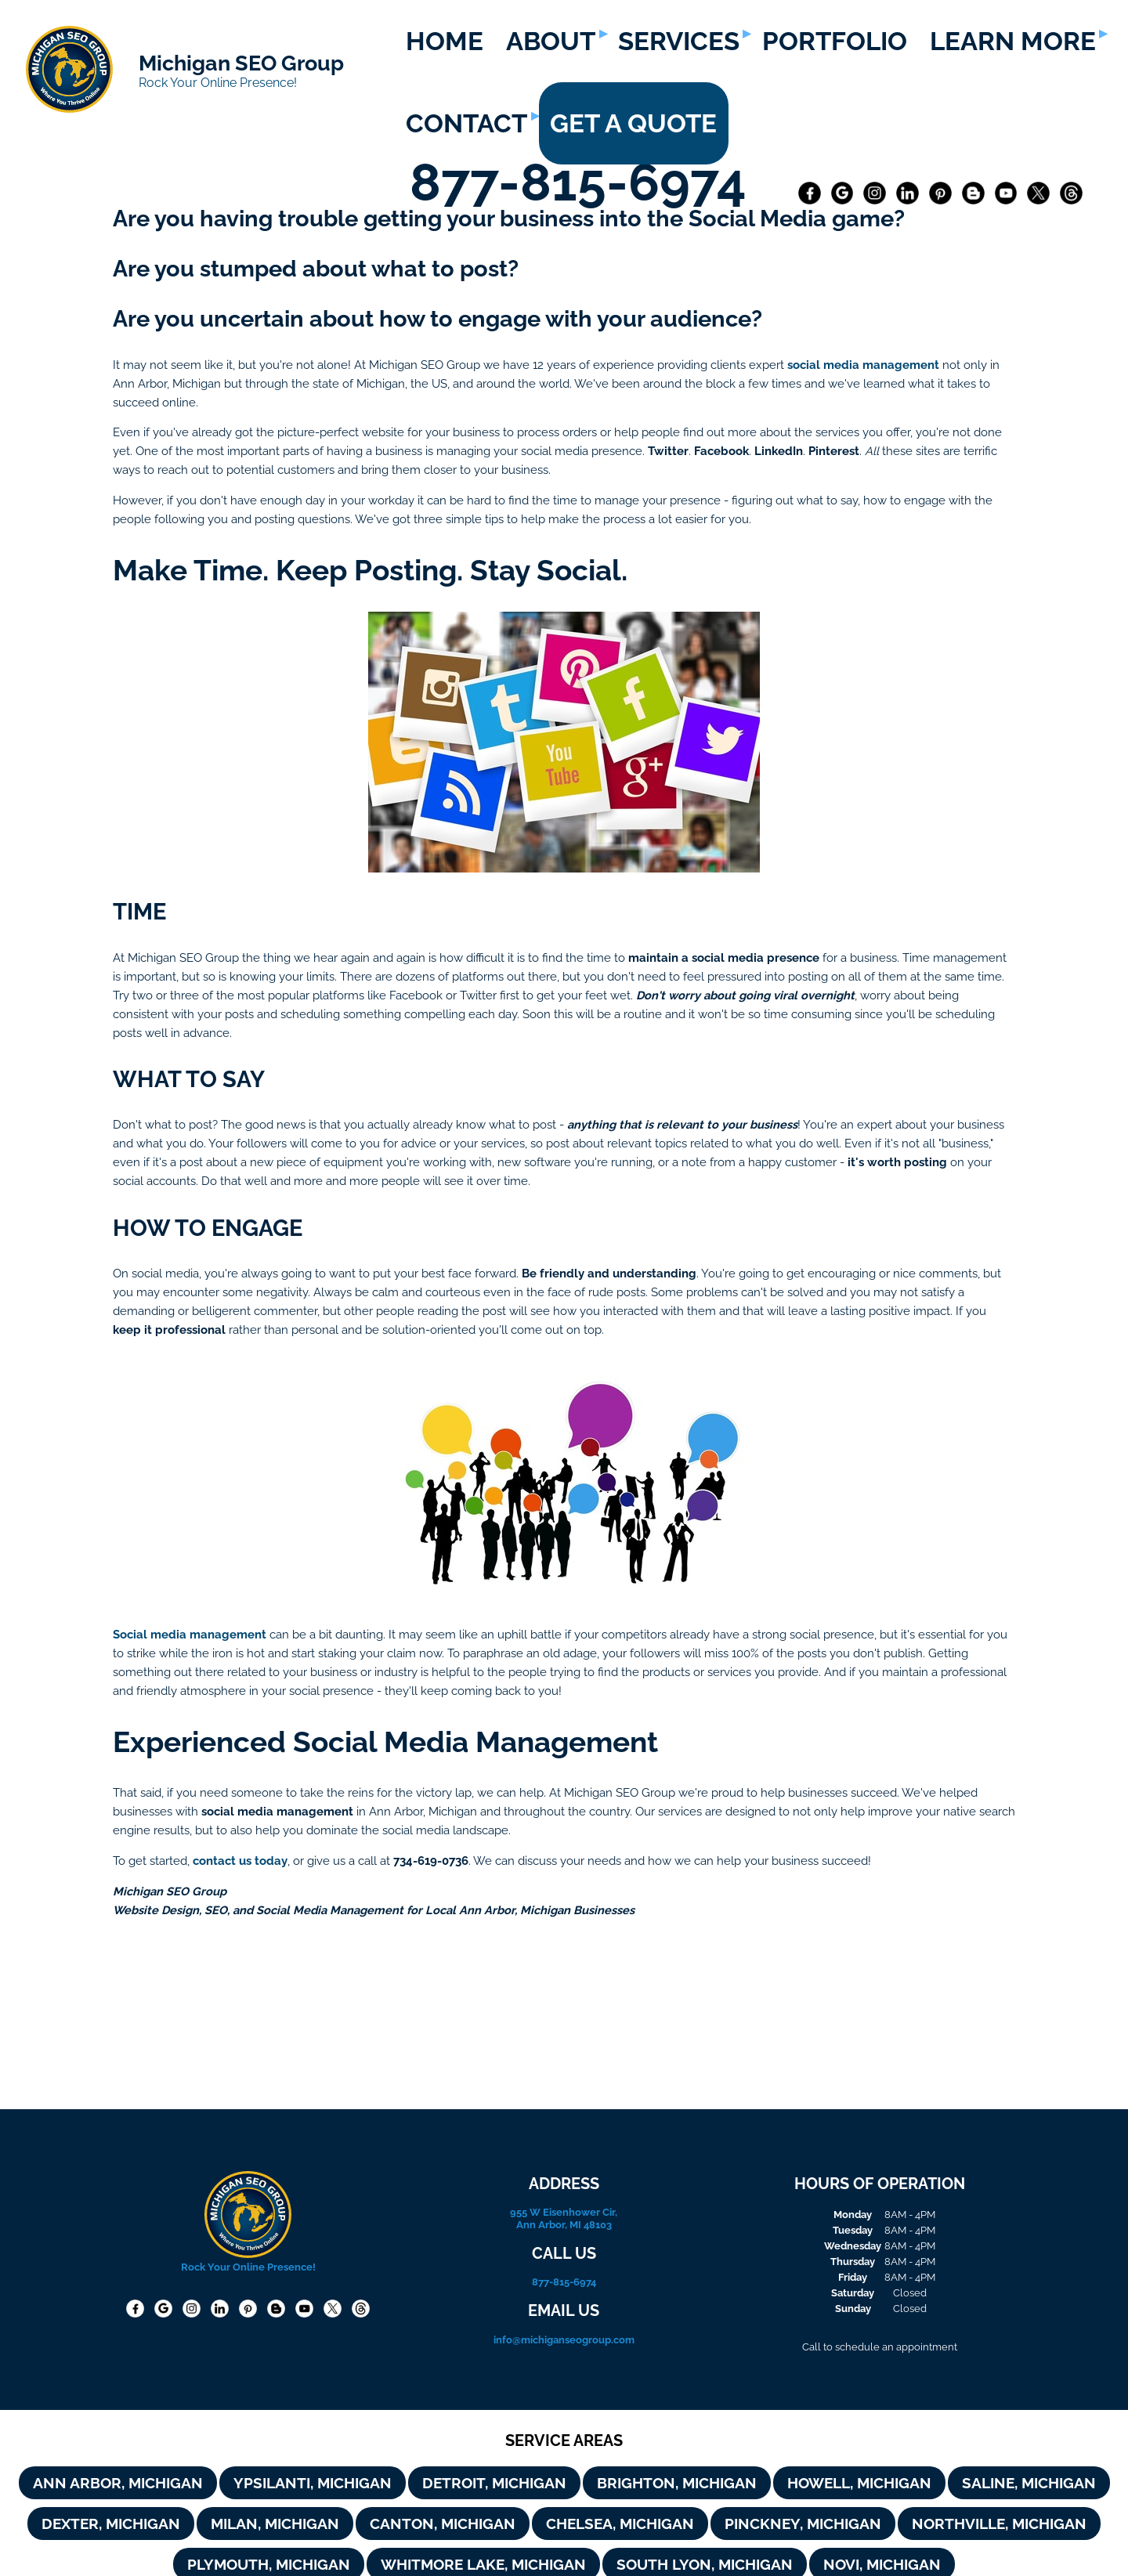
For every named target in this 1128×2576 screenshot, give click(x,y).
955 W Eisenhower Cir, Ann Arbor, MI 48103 (563, 2218)
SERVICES (678, 41)
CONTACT (466, 123)
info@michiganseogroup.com (564, 2339)
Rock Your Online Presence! (218, 82)
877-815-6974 (584, 182)
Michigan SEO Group (241, 63)
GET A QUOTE (633, 123)
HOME (444, 41)
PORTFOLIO (834, 41)
